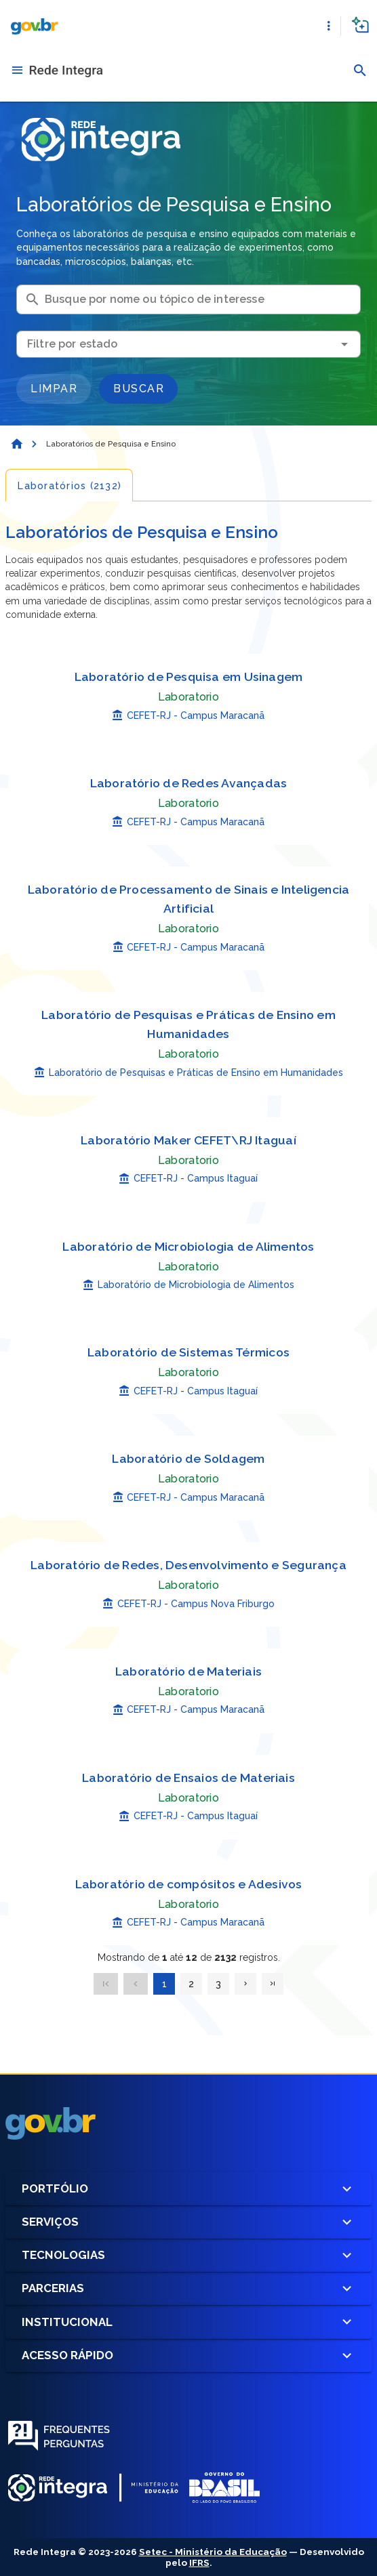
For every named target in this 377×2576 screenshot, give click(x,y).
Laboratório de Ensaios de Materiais (188, 1777)
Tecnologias (188, 2255)
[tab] (69, 485)
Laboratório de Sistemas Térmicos (188, 1352)
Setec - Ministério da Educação (213, 2551)
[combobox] (188, 344)
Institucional (188, 2321)
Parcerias (188, 2288)
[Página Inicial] (16, 444)
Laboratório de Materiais (188, 1671)
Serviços (188, 2222)
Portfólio (188, 2188)
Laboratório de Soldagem (188, 1458)
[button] (328, 26)
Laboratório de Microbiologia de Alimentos (188, 1246)
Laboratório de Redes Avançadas (188, 783)
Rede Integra (65, 70)
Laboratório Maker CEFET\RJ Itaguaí (188, 1140)
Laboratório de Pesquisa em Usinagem (189, 676)
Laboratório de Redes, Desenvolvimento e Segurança (188, 1565)
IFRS (199, 2562)
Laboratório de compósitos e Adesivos (188, 1884)
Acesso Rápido (188, 2355)
